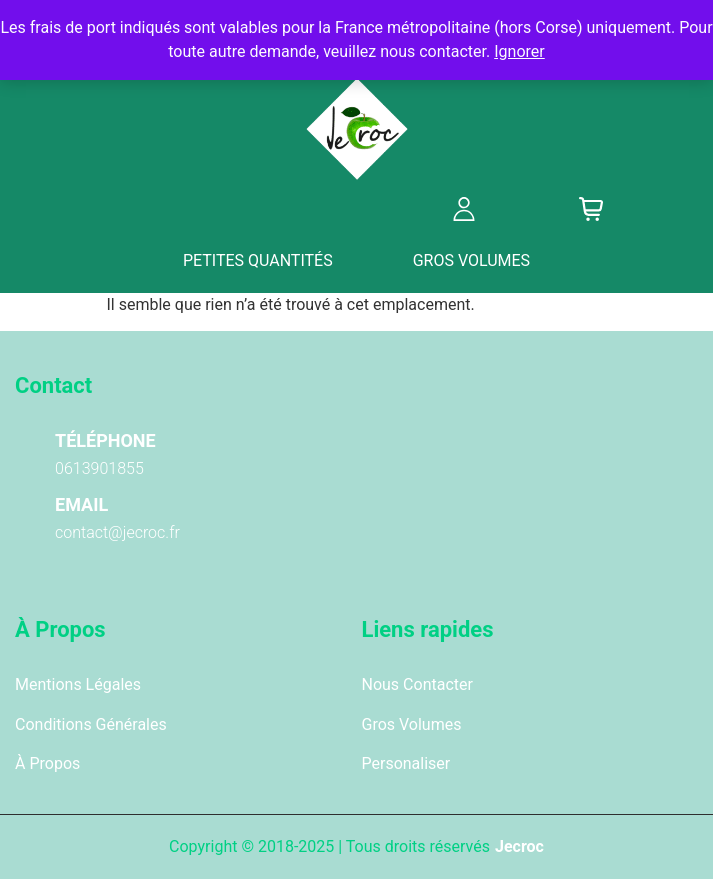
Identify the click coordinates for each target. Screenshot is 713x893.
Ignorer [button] (519, 51)
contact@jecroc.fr (117, 532)
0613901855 (99, 468)
